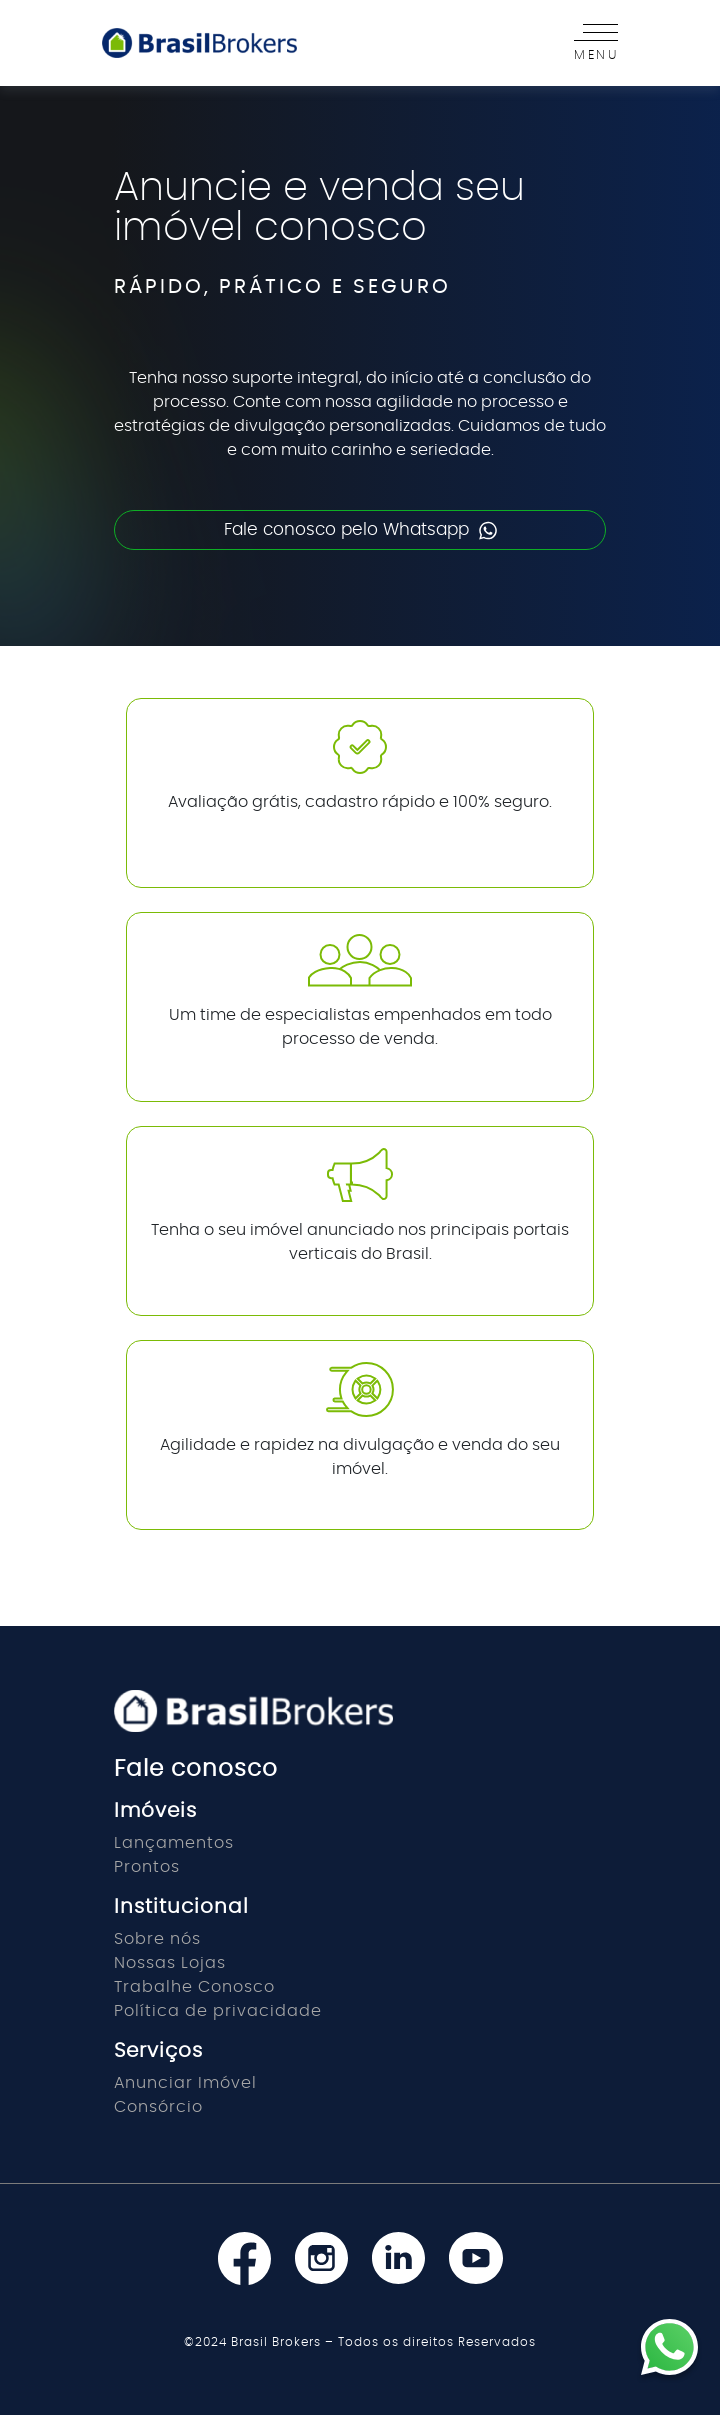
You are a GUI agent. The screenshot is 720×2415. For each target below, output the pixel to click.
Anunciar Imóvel (185, 2083)
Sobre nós (157, 1939)
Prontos (147, 1867)
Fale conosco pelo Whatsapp (360, 530)
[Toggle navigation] (590, 43)
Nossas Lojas (170, 1963)
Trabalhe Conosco (194, 1987)
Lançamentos (174, 1843)
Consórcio (158, 2107)
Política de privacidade (218, 2011)
